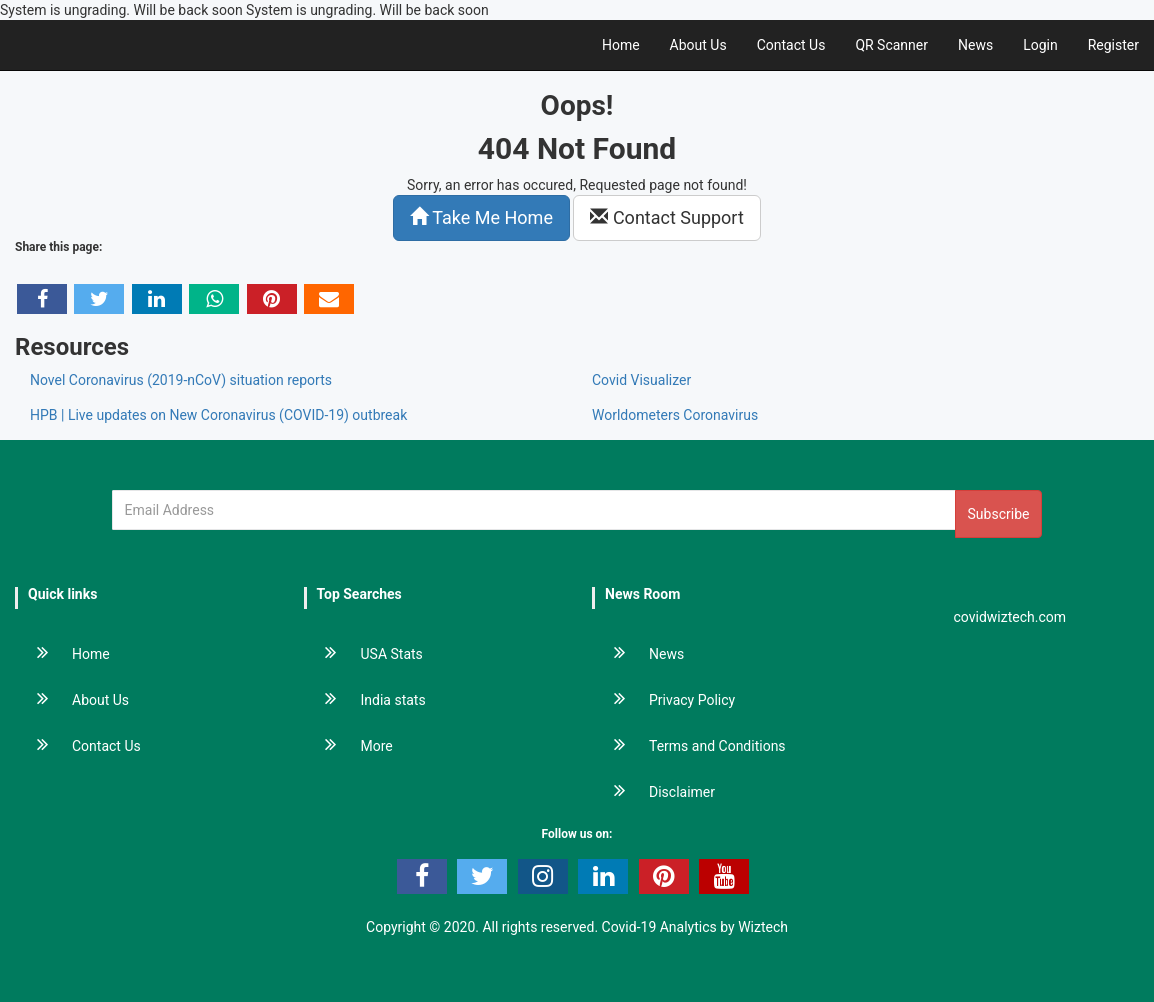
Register (1113, 45)
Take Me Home (481, 217)
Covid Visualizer (641, 380)
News (975, 45)
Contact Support (666, 217)
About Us (698, 45)
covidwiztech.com (1010, 617)
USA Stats (364, 654)
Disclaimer (654, 792)
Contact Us (791, 45)
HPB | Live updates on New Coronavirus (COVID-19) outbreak (218, 415)
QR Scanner (891, 45)
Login (1040, 45)
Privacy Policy (664, 700)
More (349, 746)
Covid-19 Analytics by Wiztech (695, 927)
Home (621, 45)
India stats (366, 700)
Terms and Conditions (690, 746)
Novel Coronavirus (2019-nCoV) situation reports (181, 380)
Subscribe (999, 514)
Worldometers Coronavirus (675, 415)
